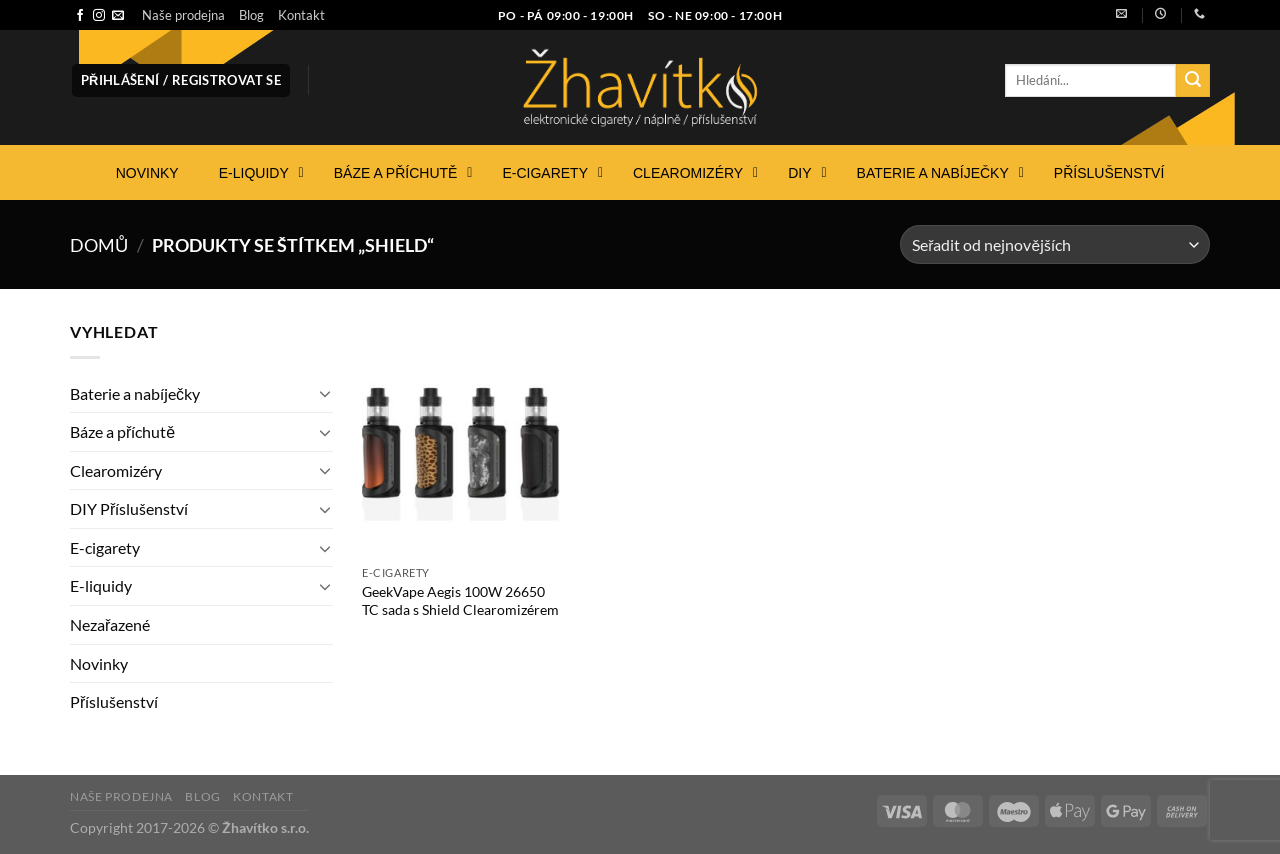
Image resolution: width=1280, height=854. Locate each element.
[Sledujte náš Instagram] (99, 16)
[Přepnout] (325, 393)
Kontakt (301, 15)
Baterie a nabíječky (135, 393)
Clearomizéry (116, 470)
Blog (251, 15)
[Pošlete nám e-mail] (118, 16)
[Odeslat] (1193, 81)
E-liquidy (101, 585)
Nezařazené (110, 624)
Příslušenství (114, 701)
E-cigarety (105, 547)
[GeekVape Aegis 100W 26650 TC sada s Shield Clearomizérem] (460, 437)
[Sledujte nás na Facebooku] (80, 16)
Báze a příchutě (122, 431)
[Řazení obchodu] (1055, 244)
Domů (99, 245)
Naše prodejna (183, 15)
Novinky (99, 663)
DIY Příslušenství (129, 508)
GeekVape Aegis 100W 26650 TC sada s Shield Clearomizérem (460, 601)
